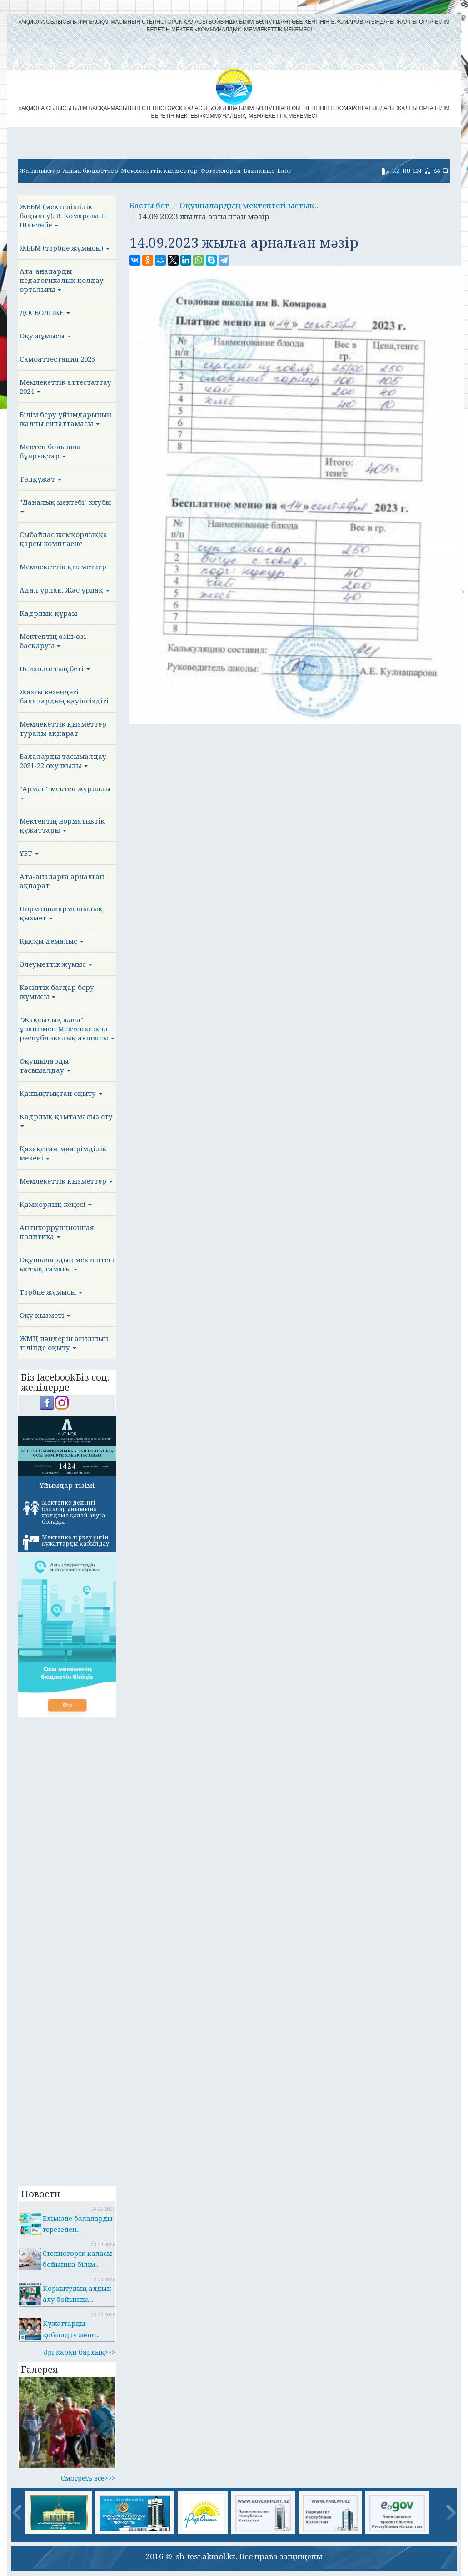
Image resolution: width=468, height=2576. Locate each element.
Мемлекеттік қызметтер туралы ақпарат (63, 728)
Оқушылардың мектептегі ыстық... (249, 205)
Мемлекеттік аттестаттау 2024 (65, 386)
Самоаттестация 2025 (57, 358)
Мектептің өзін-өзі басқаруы (53, 641)
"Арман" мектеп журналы (65, 791)
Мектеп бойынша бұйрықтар (50, 451)
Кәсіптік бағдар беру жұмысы (57, 992)
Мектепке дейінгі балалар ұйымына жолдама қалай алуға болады (64, 1512)
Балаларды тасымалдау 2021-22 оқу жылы (63, 761)
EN (417, 170)
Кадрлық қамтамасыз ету (66, 1119)
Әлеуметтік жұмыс (56, 964)
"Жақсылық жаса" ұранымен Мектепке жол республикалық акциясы (67, 1028)
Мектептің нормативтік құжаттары (62, 825)
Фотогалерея (220, 170)
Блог (284, 170)
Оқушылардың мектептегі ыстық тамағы (67, 1264)
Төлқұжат (40, 478)
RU (406, 170)
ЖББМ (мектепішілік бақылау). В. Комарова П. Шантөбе (64, 215)
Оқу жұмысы (45, 335)
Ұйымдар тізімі (67, 1485)
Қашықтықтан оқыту (61, 1093)
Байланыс (259, 170)
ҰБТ (29, 853)
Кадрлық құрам (48, 613)
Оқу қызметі (45, 1315)
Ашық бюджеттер (90, 170)
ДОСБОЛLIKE (45, 312)
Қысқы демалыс (52, 940)
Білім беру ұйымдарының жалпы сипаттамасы (65, 419)
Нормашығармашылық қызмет (61, 913)
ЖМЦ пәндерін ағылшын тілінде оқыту (64, 1343)
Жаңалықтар (40, 170)
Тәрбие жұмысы (51, 1291)
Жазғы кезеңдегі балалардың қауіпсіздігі (64, 696)
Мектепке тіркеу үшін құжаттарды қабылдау (66, 1542)
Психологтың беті (55, 668)
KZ (396, 170)
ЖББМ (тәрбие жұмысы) (65, 247)
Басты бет (149, 205)
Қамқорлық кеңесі (56, 1204)
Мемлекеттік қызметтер (159, 170)
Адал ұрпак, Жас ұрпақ (65, 589)
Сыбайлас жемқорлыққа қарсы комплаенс (63, 539)
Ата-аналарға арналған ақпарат (62, 881)
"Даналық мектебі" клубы (65, 505)
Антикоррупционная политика (57, 1232)
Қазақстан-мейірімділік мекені (63, 1153)
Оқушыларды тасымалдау (45, 1065)
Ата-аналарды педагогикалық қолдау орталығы (62, 280)
